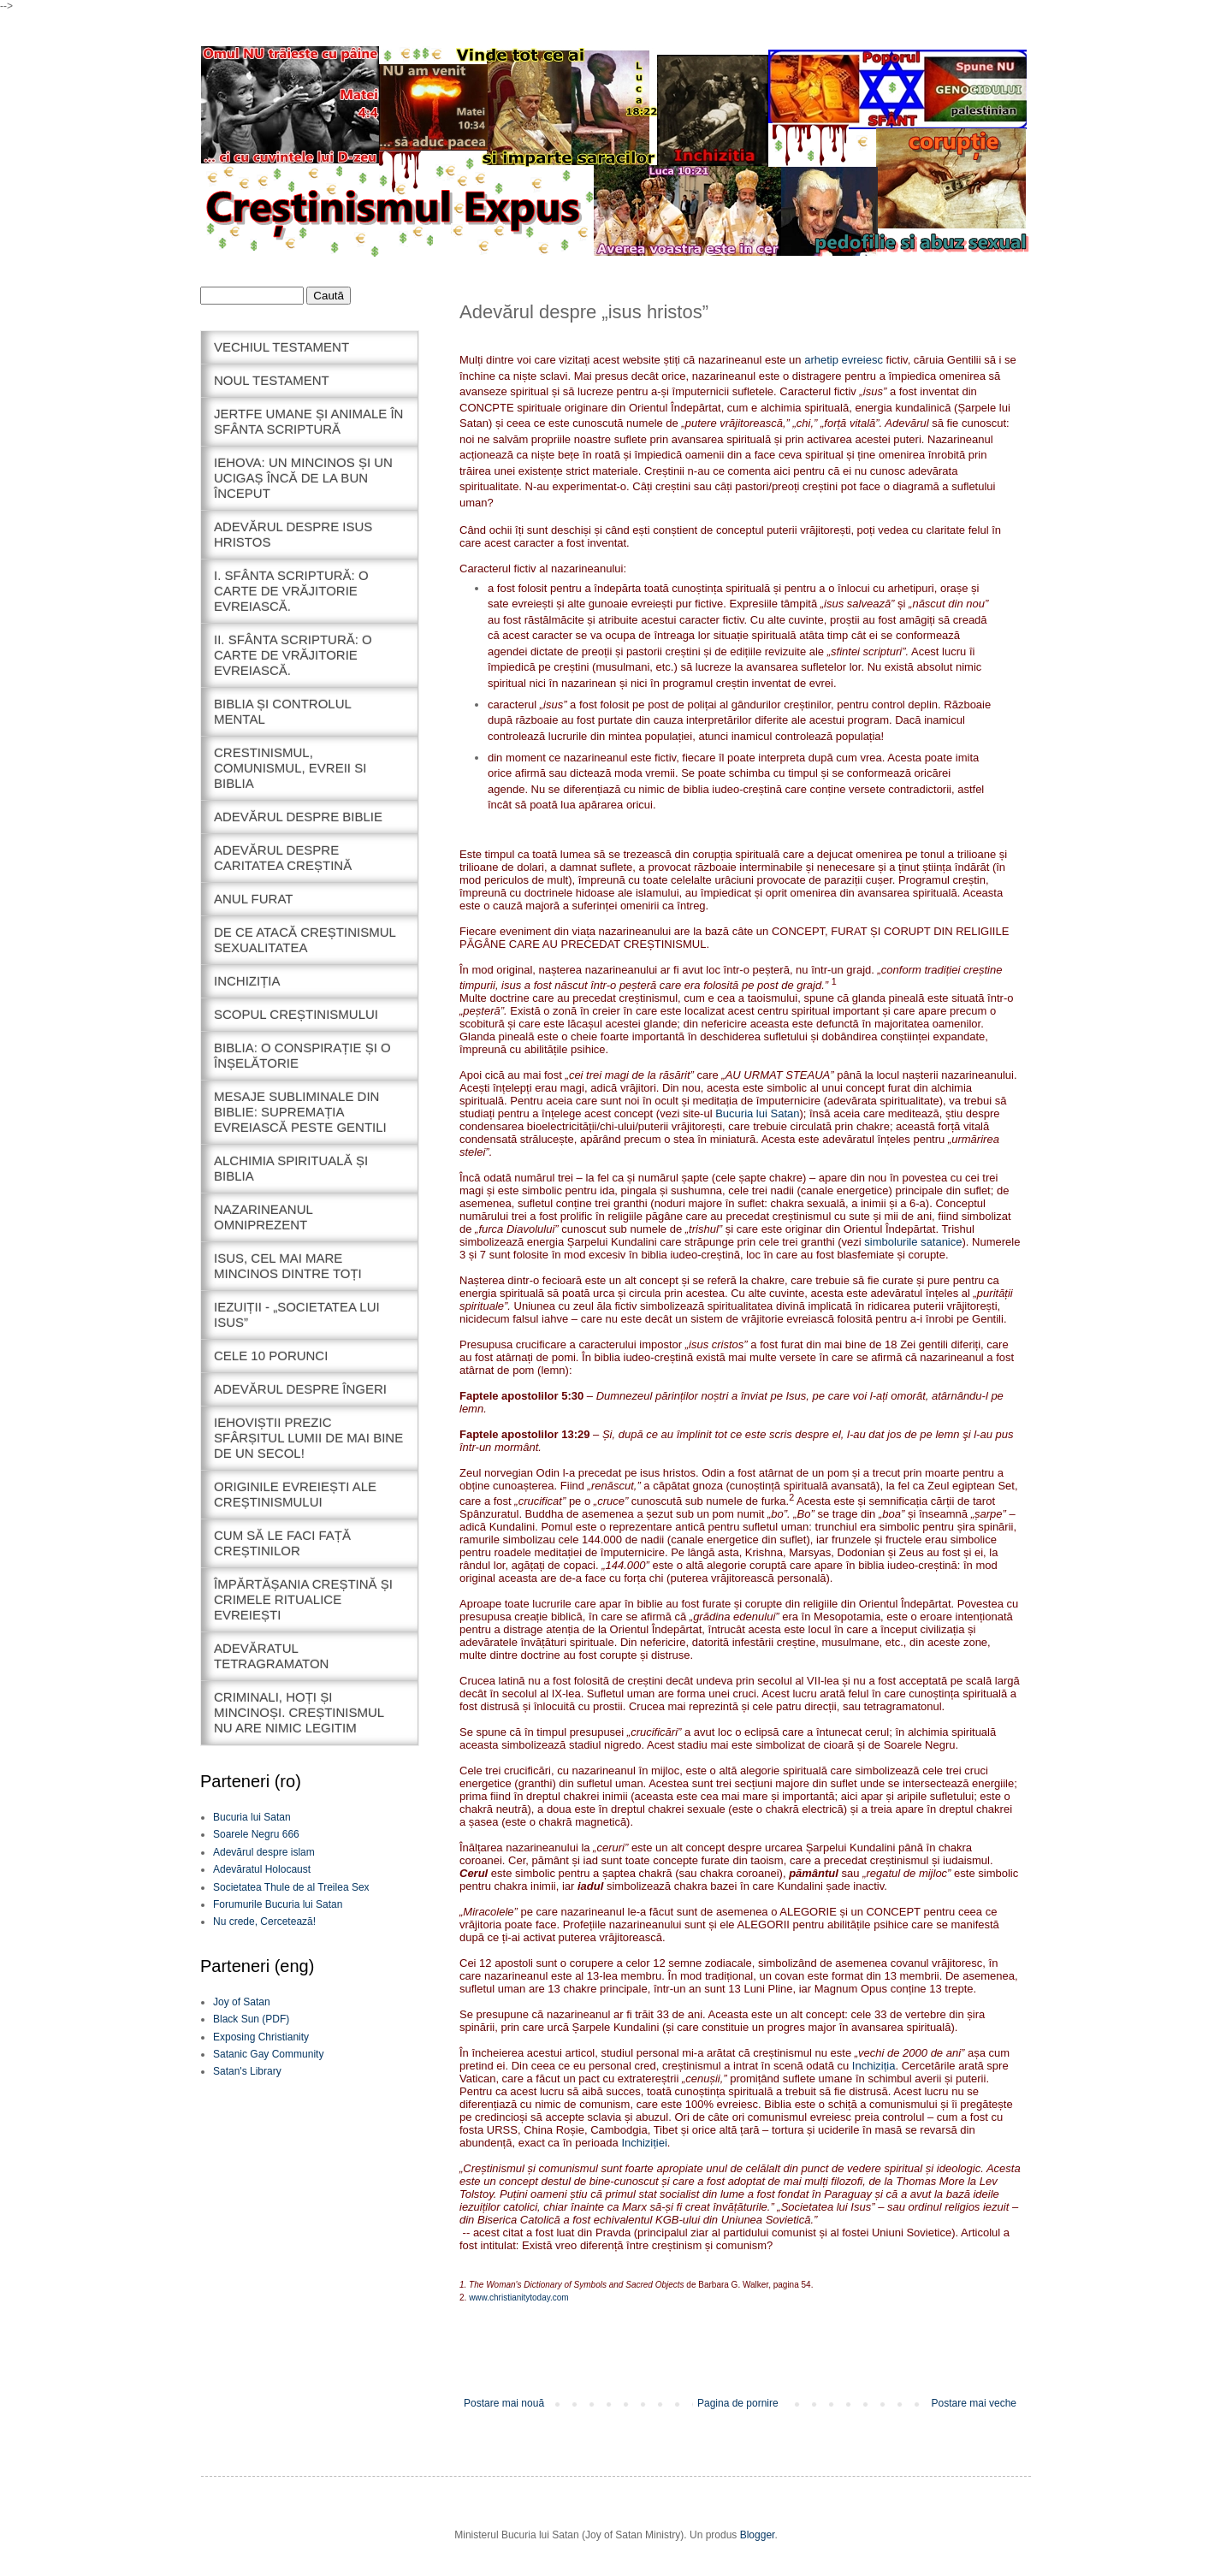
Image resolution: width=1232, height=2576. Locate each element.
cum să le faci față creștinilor (282, 1543)
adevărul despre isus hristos (293, 534)
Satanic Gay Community (268, 2054)
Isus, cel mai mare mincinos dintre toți (288, 1266)
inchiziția (247, 981)
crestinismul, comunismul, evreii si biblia (290, 768)
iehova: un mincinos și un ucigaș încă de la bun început (303, 477)
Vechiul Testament (281, 347)
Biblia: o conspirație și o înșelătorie (302, 1055)
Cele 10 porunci (271, 1355)
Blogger (757, 2535)
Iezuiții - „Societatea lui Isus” (297, 1314)
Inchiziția (874, 2065)
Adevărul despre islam (264, 1852)
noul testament (271, 380)
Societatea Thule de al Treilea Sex (291, 1887)
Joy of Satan (241, 2002)
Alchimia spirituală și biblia (291, 1168)
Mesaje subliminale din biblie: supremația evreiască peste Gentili (300, 1111)
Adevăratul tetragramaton (271, 1656)
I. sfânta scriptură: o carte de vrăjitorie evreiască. (291, 590)
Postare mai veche (974, 2403)
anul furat (253, 898)
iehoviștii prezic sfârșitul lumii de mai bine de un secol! (308, 1437)
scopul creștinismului (296, 1014)
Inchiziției (643, 2142)
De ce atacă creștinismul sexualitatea (305, 940)
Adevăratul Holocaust (262, 1869)
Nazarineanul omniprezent (263, 1217)
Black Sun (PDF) (251, 2019)
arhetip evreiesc (845, 359)
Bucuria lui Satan (757, 1113)
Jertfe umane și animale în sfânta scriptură (308, 421)
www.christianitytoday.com (519, 2297)
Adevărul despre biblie (298, 816)
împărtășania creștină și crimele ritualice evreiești (303, 1599)
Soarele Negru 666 (256, 1834)
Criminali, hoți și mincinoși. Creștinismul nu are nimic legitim (299, 1712)
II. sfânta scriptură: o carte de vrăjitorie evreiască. (293, 655)
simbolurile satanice (913, 1241)
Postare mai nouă (504, 2403)
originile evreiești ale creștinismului (295, 1494)
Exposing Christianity (261, 2037)
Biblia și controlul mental (283, 711)
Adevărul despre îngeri (300, 1389)
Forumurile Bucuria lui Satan (277, 1904)
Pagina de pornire (738, 2403)
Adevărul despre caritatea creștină (283, 858)
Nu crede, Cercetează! (264, 1922)
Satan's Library (247, 2071)
